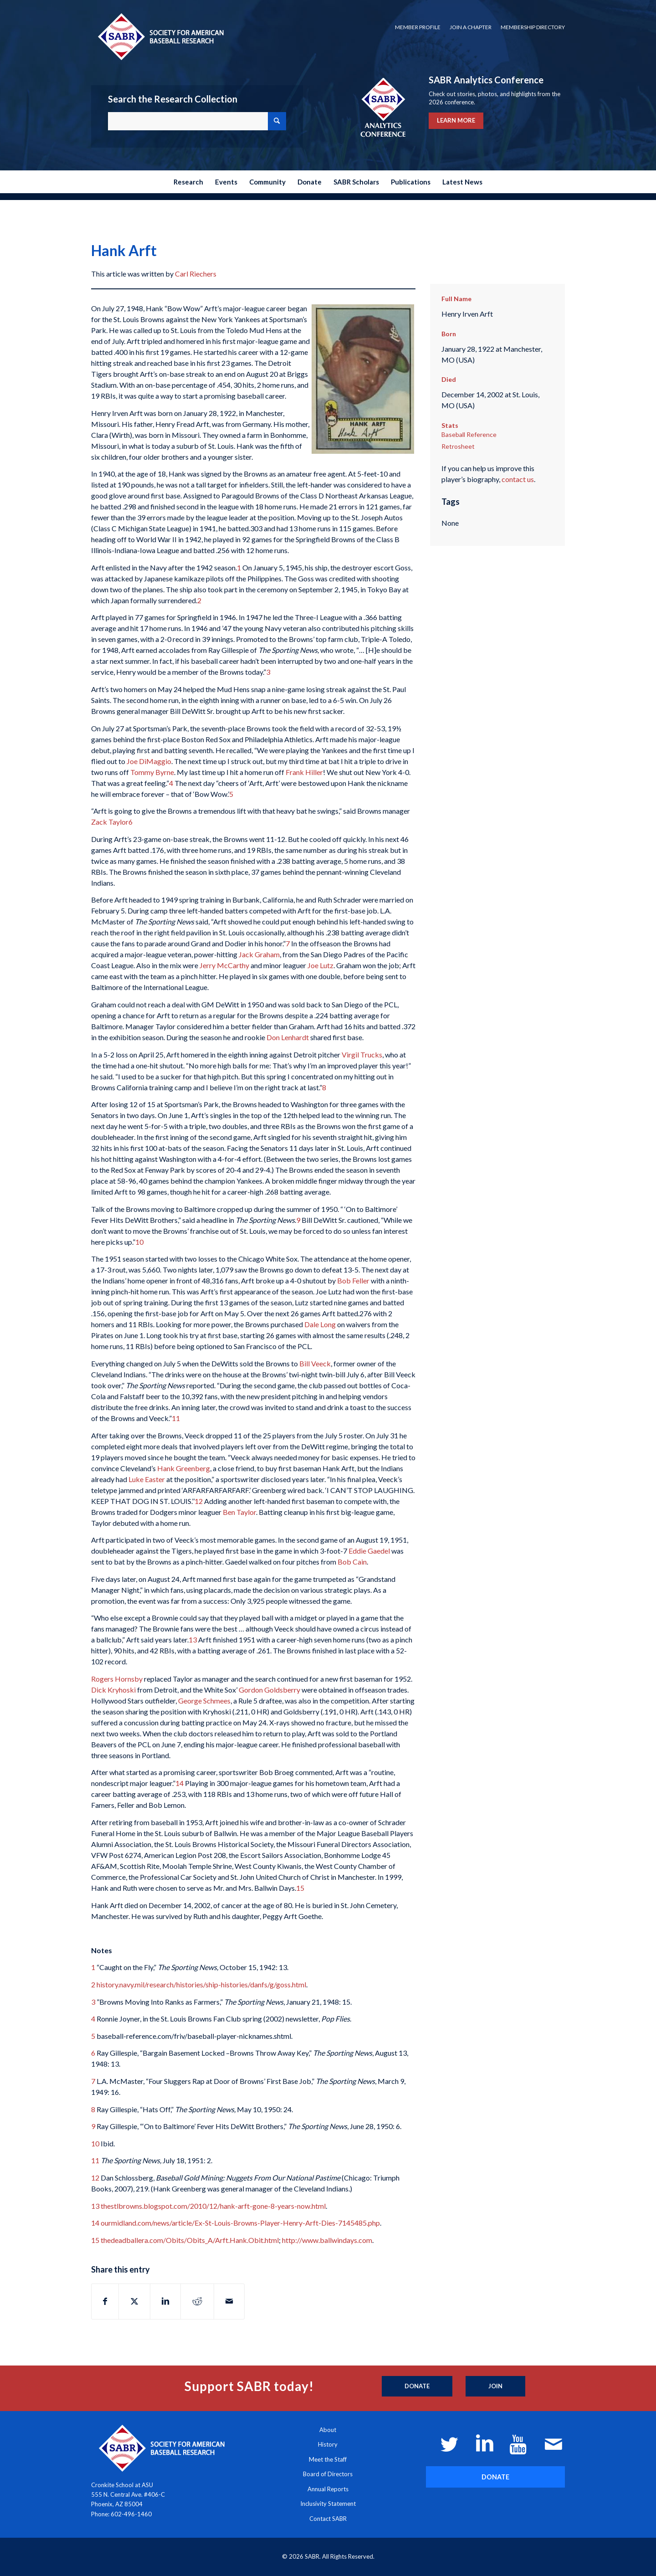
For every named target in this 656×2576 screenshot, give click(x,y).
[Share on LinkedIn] (165, 2301)
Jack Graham (259, 954)
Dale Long (320, 1324)
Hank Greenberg (183, 1468)
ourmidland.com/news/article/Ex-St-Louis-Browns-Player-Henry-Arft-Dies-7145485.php (240, 2222)
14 (179, 1783)
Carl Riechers (195, 273)
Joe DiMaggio (149, 761)
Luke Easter (146, 1479)
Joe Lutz (320, 965)
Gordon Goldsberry (269, 1689)
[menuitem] (417, 27)
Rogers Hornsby (117, 1678)
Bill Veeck (315, 1363)
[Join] (495, 2386)
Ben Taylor (239, 1512)
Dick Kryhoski (113, 1689)
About (327, 2429)
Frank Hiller (304, 772)
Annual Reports (328, 2489)
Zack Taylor (109, 821)
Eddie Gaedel (369, 1550)
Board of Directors (328, 2474)
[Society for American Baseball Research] (160, 36)
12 (199, 1501)
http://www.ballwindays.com (327, 2240)
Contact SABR (328, 2518)
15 (300, 1887)
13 (193, 1639)
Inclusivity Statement (328, 2503)
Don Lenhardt (287, 1037)
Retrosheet (458, 446)
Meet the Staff (328, 2459)
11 (176, 1418)
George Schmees (204, 1700)
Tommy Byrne (152, 772)
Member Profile (418, 27)
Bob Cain (352, 1561)
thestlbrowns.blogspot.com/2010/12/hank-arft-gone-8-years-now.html (213, 2205)
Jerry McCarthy (224, 965)
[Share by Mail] (229, 2301)
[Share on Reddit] (197, 2301)
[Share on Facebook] (105, 2301)
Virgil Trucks (362, 1054)
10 (139, 1241)
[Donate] (417, 2386)
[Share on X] (134, 2301)
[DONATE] (495, 2477)
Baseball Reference (469, 434)
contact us (518, 479)
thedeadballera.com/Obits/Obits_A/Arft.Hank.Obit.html (190, 2240)
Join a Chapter (471, 27)
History (328, 2444)
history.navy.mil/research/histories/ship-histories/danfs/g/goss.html (201, 1984)
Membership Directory (533, 27)
